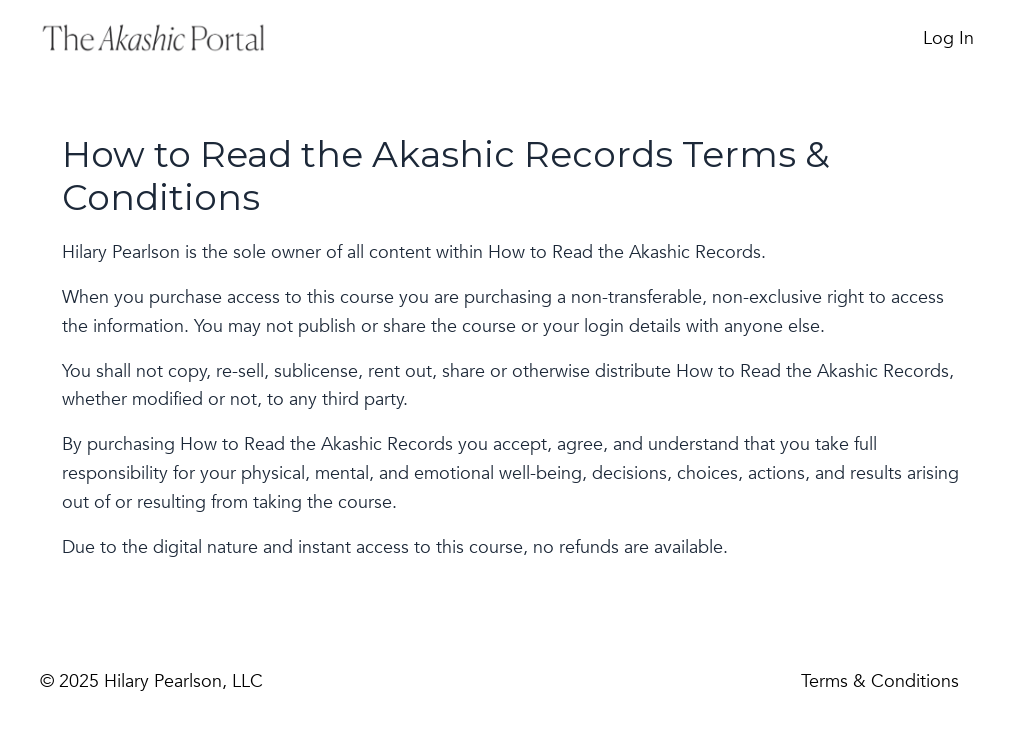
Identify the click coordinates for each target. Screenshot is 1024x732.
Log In (948, 38)
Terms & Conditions (880, 681)
